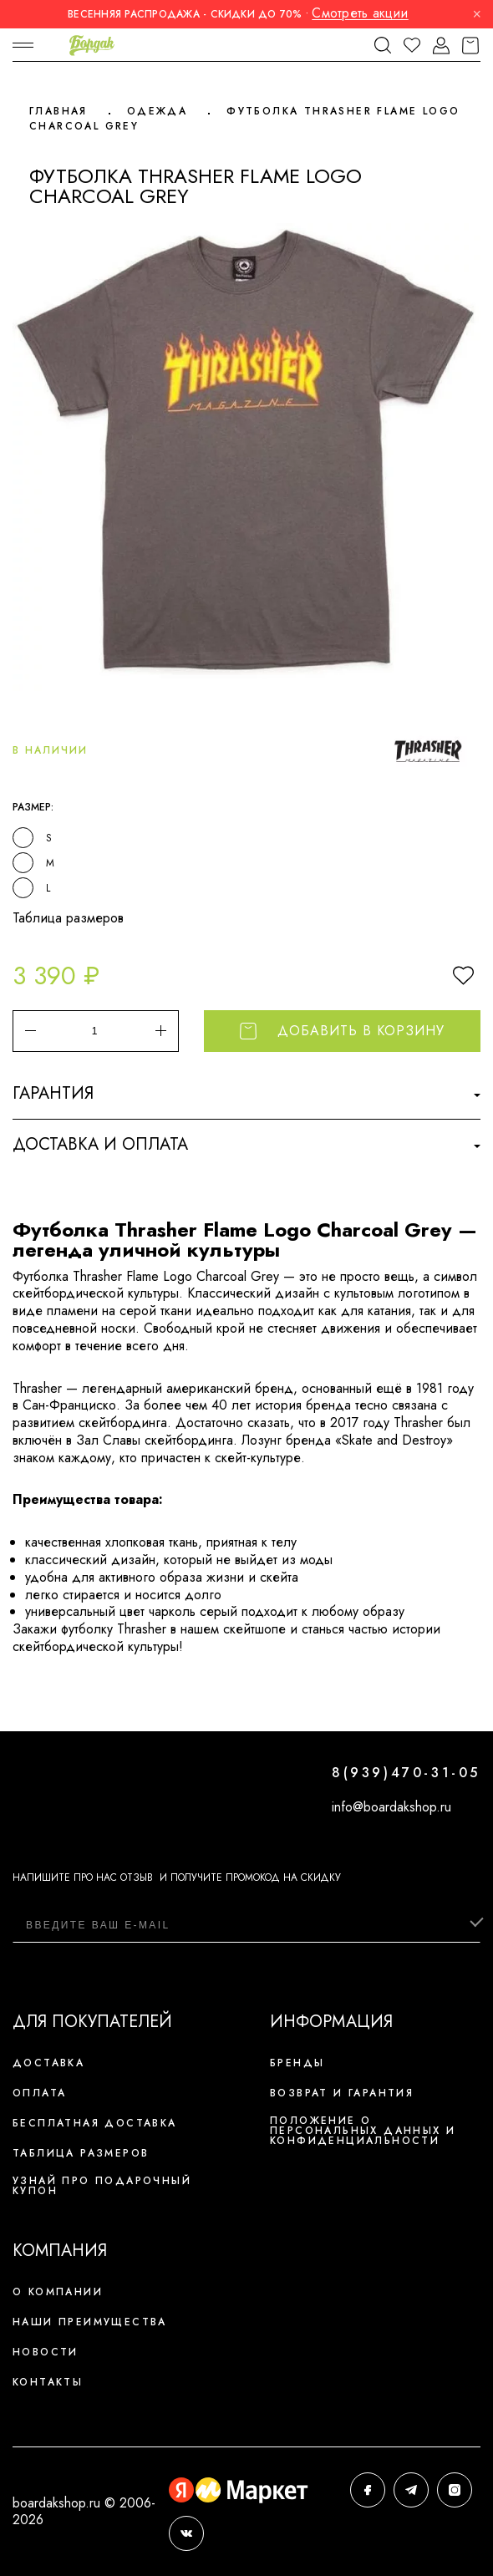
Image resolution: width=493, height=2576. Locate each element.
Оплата (39, 2093)
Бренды (297, 2063)
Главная (58, 111)
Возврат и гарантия (342, 2093)
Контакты (48, 2382)
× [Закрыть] (476, 14)
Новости (46, 2352)
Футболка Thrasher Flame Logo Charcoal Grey (244, 119)
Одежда (157, 111)
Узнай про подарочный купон (102, 2186)
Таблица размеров (68, 917)
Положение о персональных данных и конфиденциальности (362, 2131)
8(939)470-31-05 (406, 1772)
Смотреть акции (360, 13)
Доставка (48, 2063)
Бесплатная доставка (95, 2123)
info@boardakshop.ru (391, 1806)
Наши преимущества (90, 2322)
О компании (58, 2292)
